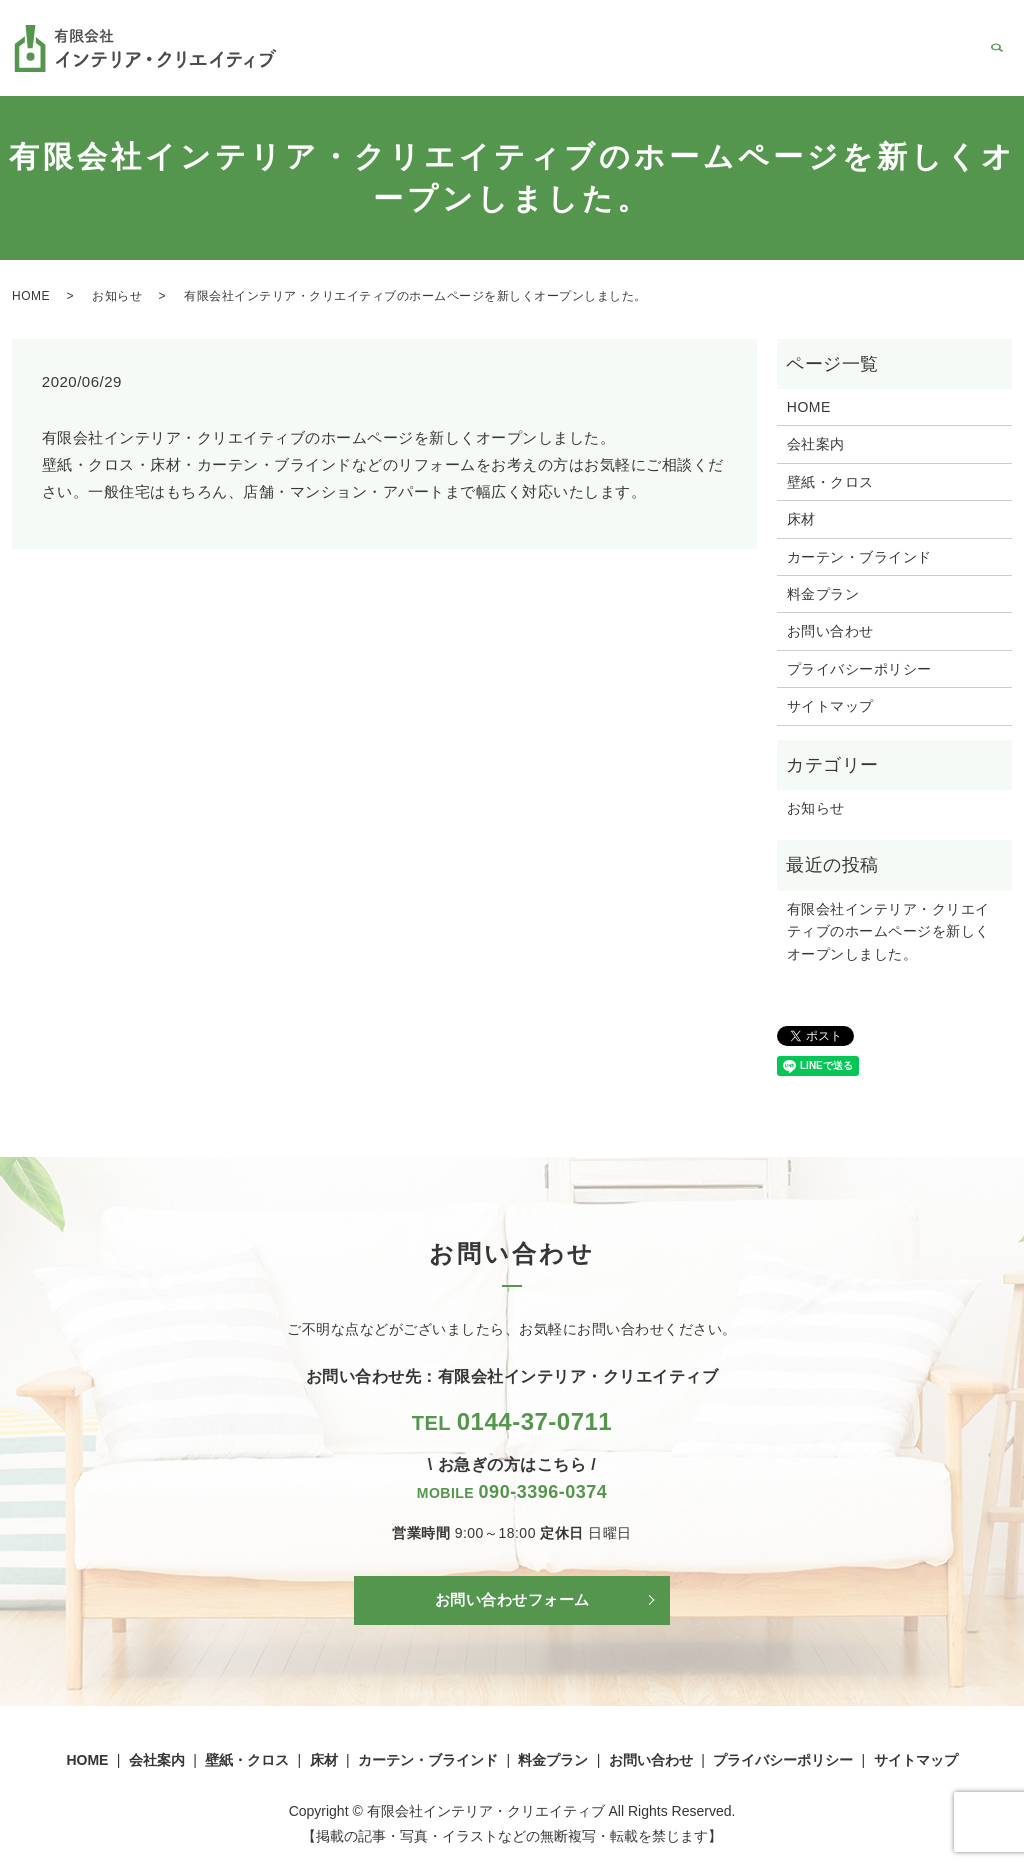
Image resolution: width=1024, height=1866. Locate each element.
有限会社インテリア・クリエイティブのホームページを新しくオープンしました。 (888, 931)
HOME (390, 64)
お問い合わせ (932, 64)
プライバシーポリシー (859, 669)
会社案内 (456, 64)
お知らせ (117, 296)
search (997, 65)
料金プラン (838, 64)
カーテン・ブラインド (716, 64)
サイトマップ (830, 706)
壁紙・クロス (542, 64)
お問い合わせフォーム (512, 1600)
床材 (615, 64)
